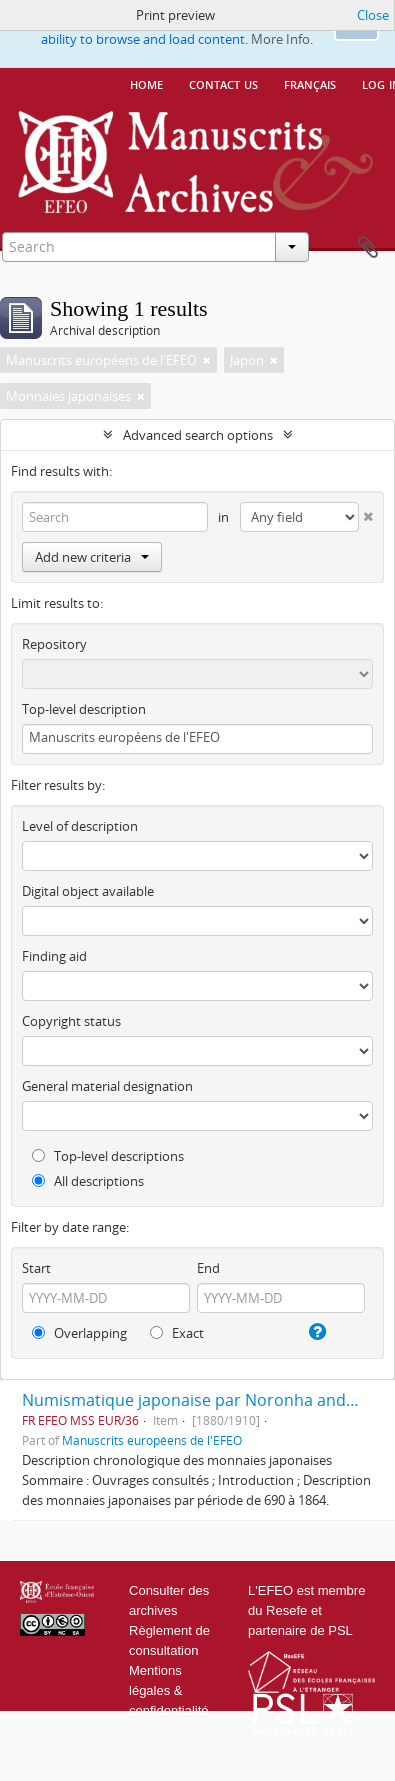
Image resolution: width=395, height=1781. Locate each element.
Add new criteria (92, 557)
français (310, 83)
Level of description (80, 826)
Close (373, 15)
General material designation (107, 1086)
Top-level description (84, 709)
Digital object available (88, 891)
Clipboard (368, 248)
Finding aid (54, 956)
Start (36, 1268)
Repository (54, 644)
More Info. (282, 39)
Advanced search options (198, 435)
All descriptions (88, 1181)
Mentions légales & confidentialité (169, 1690)
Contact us (223, 83)
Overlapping (79, 1333)
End (208, 1268)
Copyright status (71, 1021)
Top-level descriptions (108, 1156)
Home (146, 83)
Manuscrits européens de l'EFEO (152, 1440)
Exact (177, 1333)
